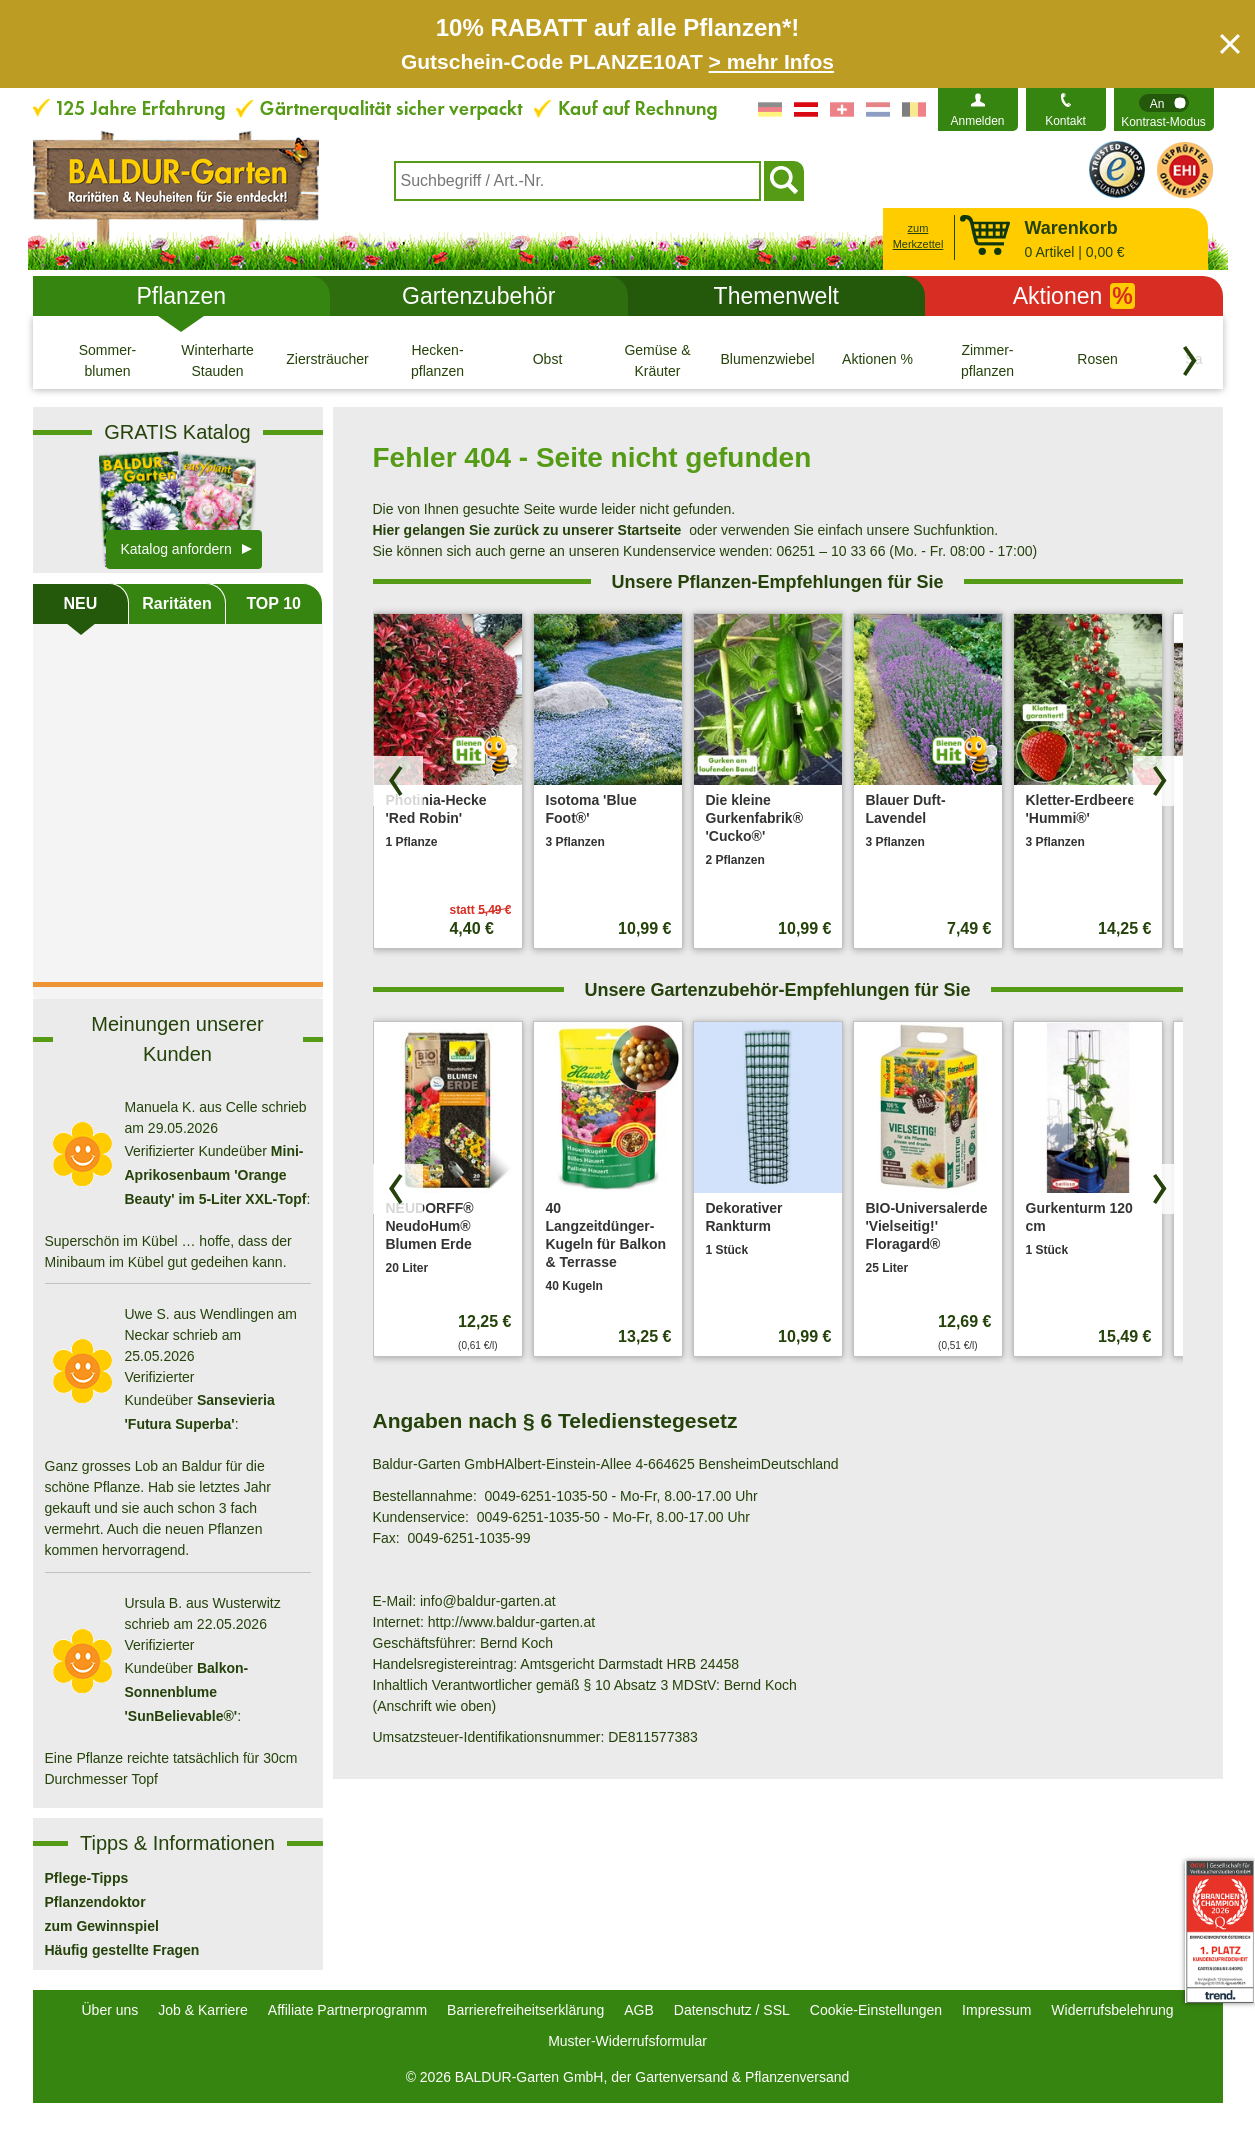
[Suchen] (784, 181)
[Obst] (548, 360)
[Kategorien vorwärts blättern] (1190, 361)
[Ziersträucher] (328, 360)
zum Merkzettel (918, 236)
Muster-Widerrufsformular (627, 2041)
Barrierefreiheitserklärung (525, 2010)
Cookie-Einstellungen (876, 2010)
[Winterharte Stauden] (218, 360)
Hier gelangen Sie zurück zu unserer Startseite (527, 530)
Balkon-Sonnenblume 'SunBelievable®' (187, 1692)
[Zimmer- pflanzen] (988, 360)
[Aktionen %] (878, 360)
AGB (639, 2010)
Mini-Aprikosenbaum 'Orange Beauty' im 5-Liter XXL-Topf (216, 1175)
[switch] (1164, 109)
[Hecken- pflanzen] (438, 360)
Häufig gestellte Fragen (122, 1950)
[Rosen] (1098, 360)
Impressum (996, 2010)
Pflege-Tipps (87, 1878)
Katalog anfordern (176, 549)
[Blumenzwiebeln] (768, 360)
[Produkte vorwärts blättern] (1158, 781)
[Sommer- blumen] (108, 360)
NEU (80, 603)
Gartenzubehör (478, 296)
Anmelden (977, 121)
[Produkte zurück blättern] (398, 781)
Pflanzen (181, 296)
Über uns (110, 2010)
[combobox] (577, 181)
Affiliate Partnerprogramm (347, 2010)
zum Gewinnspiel (102, 1926)
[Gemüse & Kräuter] (658, 360)
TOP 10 (273, 603)
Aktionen (1074, 296)
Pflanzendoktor (95, 1902)
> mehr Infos (771, 61)
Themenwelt (776, 296)
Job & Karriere (202, 2010)
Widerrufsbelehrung (1112, 2010)
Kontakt (1065, 121)
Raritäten (176, 603)
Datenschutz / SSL (732, 2010)
